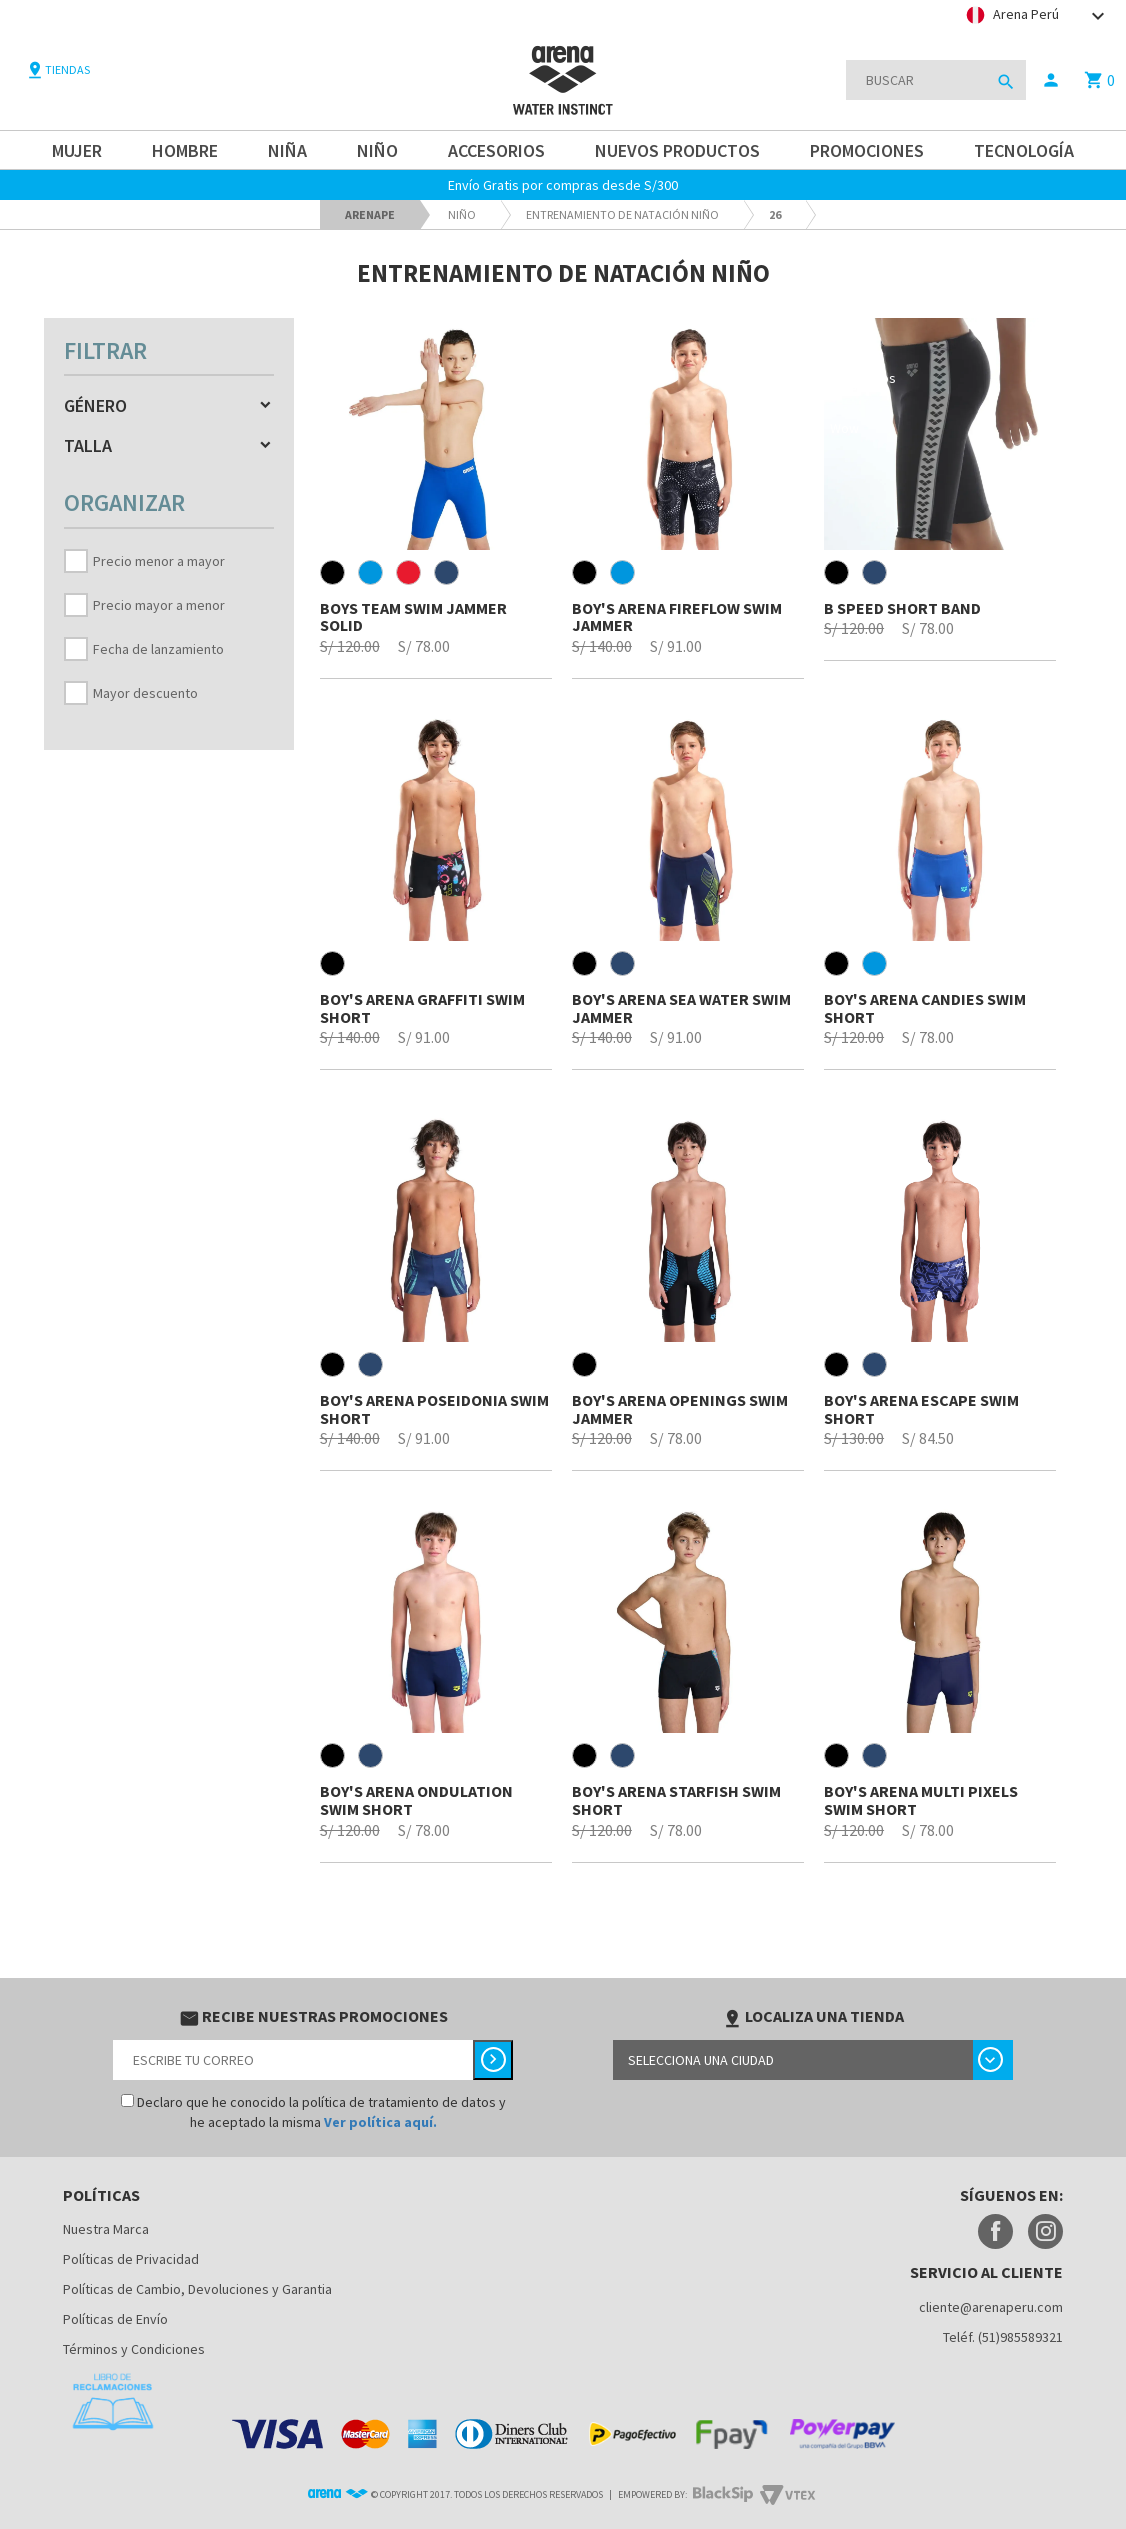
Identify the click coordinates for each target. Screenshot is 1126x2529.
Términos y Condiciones (134, 2349)
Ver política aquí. (380, 2122)
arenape (370, 214)
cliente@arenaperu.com (991, 2307)
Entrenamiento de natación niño (622, 214)
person (1051, 80)
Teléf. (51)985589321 (1003, 2337)
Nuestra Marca (106, 2229)
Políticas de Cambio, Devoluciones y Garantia (197, 2289)
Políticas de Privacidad (131, 2259)
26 (775, 214)
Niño (462, 214)
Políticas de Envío (115, 2319)
